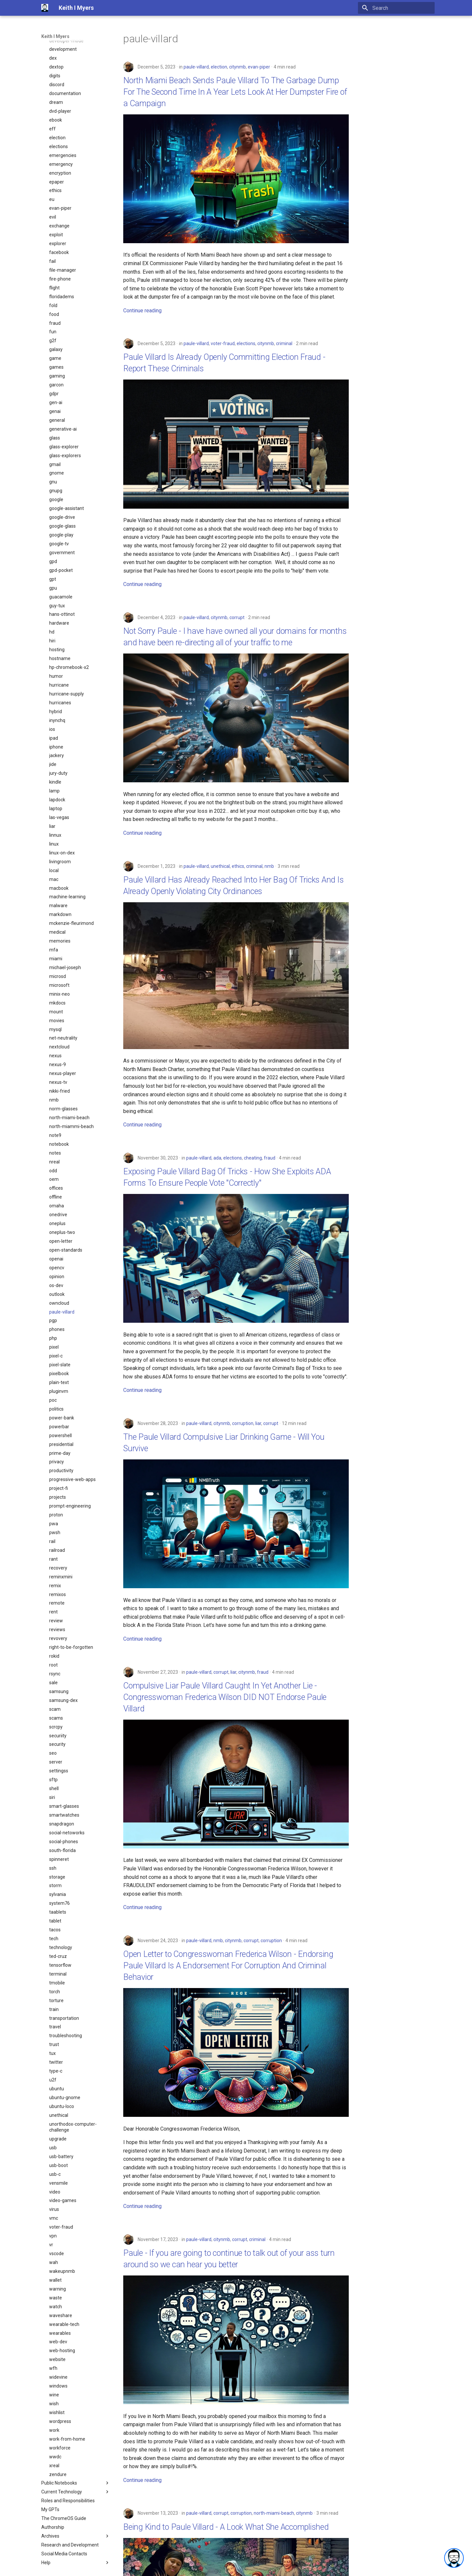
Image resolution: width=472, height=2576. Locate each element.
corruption (242, 1423)
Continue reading (142, 310)
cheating (253, 1158)
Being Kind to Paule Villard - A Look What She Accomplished (226, 2527)
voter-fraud (223, 343)
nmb (269, 866)
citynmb (237, 66)
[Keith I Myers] (45, 7)
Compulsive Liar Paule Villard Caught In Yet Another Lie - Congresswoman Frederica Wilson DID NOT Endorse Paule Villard (224, 1697)
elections (246, 343)
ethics (238, 866)
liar (258, 1423)
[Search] (396, 8)
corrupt (237, 617)
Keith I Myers (55, 36)
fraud (269, 1158)
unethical (220, 866)
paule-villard (196, 66)
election (219, 66)
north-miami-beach (274, 2513)
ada (217, 1158)
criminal (284, 343)
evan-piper (259, 66)
